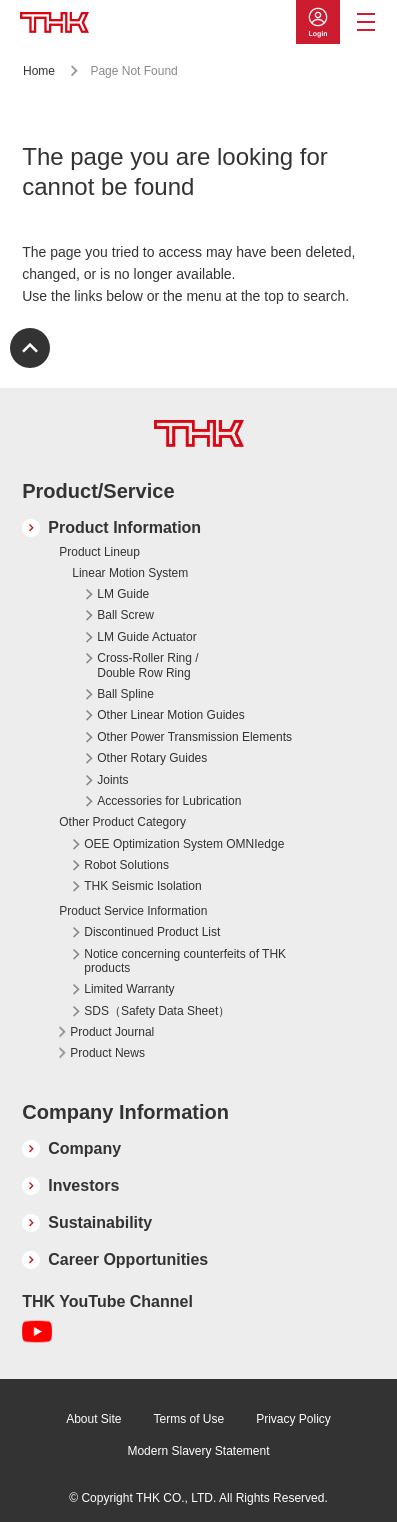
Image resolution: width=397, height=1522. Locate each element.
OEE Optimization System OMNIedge (184, 844)
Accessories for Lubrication (169, 801)
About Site (93, 1419)
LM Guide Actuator (146, 637)
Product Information (124, 527)
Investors (83, 1185)
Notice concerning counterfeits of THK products (185, 961)
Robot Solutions (126, 865)
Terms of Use (189, 1419)
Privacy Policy (293, 1419)
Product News (107, 1053)
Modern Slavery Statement (198, 1451)
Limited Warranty (129, 989)
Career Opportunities (128, 1259)
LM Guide (123, 594)
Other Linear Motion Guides (170, 715)
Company (84, 1148)
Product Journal (112, 1032)
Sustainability (100, 1222)
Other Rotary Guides (152, 758)
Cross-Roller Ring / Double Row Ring (147, 665)
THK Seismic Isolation (142, 886)
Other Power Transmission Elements (194, 737)
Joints (112, 780)
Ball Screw (125, 615)
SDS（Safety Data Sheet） (157, 1011)
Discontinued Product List (152, 932)
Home (39, 71)
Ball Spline (125, 694)
